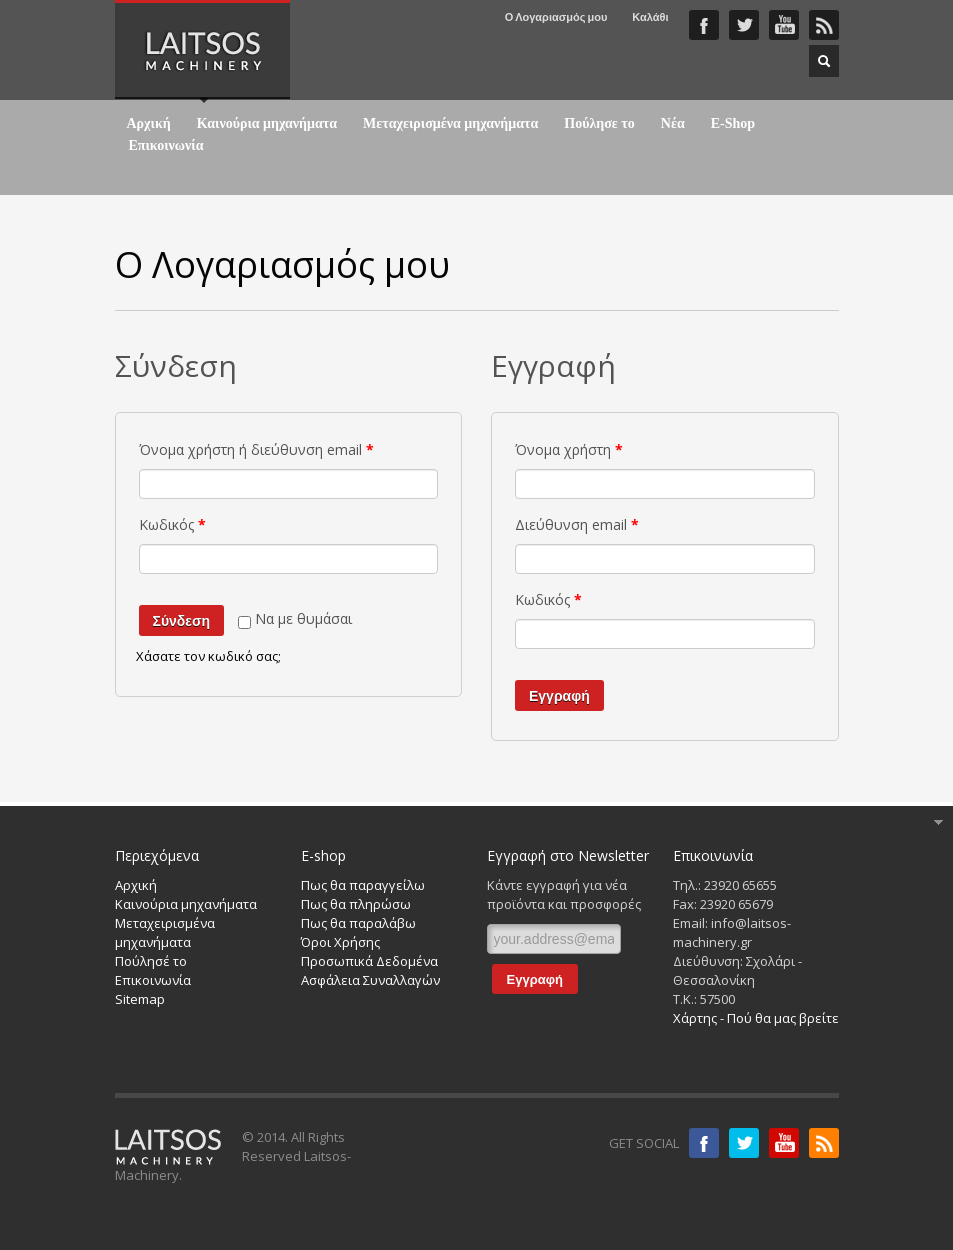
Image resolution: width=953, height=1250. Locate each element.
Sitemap (140, 999)
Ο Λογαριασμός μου (556, 16)
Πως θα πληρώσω (356, 904)
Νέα (673, 124)
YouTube (784, 25)
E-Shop (733, 124)
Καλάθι (650, 16)
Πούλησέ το (151, 961)
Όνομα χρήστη (569, 449)
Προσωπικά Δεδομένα (369, 961)
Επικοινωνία (166, 146)
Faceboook (704, 25)
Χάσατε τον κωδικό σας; (208, 656)
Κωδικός (172, 524)
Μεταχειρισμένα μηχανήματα (450, 124)
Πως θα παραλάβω (358, 923)
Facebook (704, 1143)
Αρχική (149, 124)
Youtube (784, 1143)
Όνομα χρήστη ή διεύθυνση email (256, 449)
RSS (824, 25)
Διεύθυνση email (577, 524)
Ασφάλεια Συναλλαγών (370, 980)
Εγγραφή (559, 696)
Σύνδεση (182, 621)
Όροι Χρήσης (340, 942)
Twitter (744, 25)
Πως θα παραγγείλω (363, 885)
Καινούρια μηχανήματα (267, 124)
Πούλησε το (599, 124)
